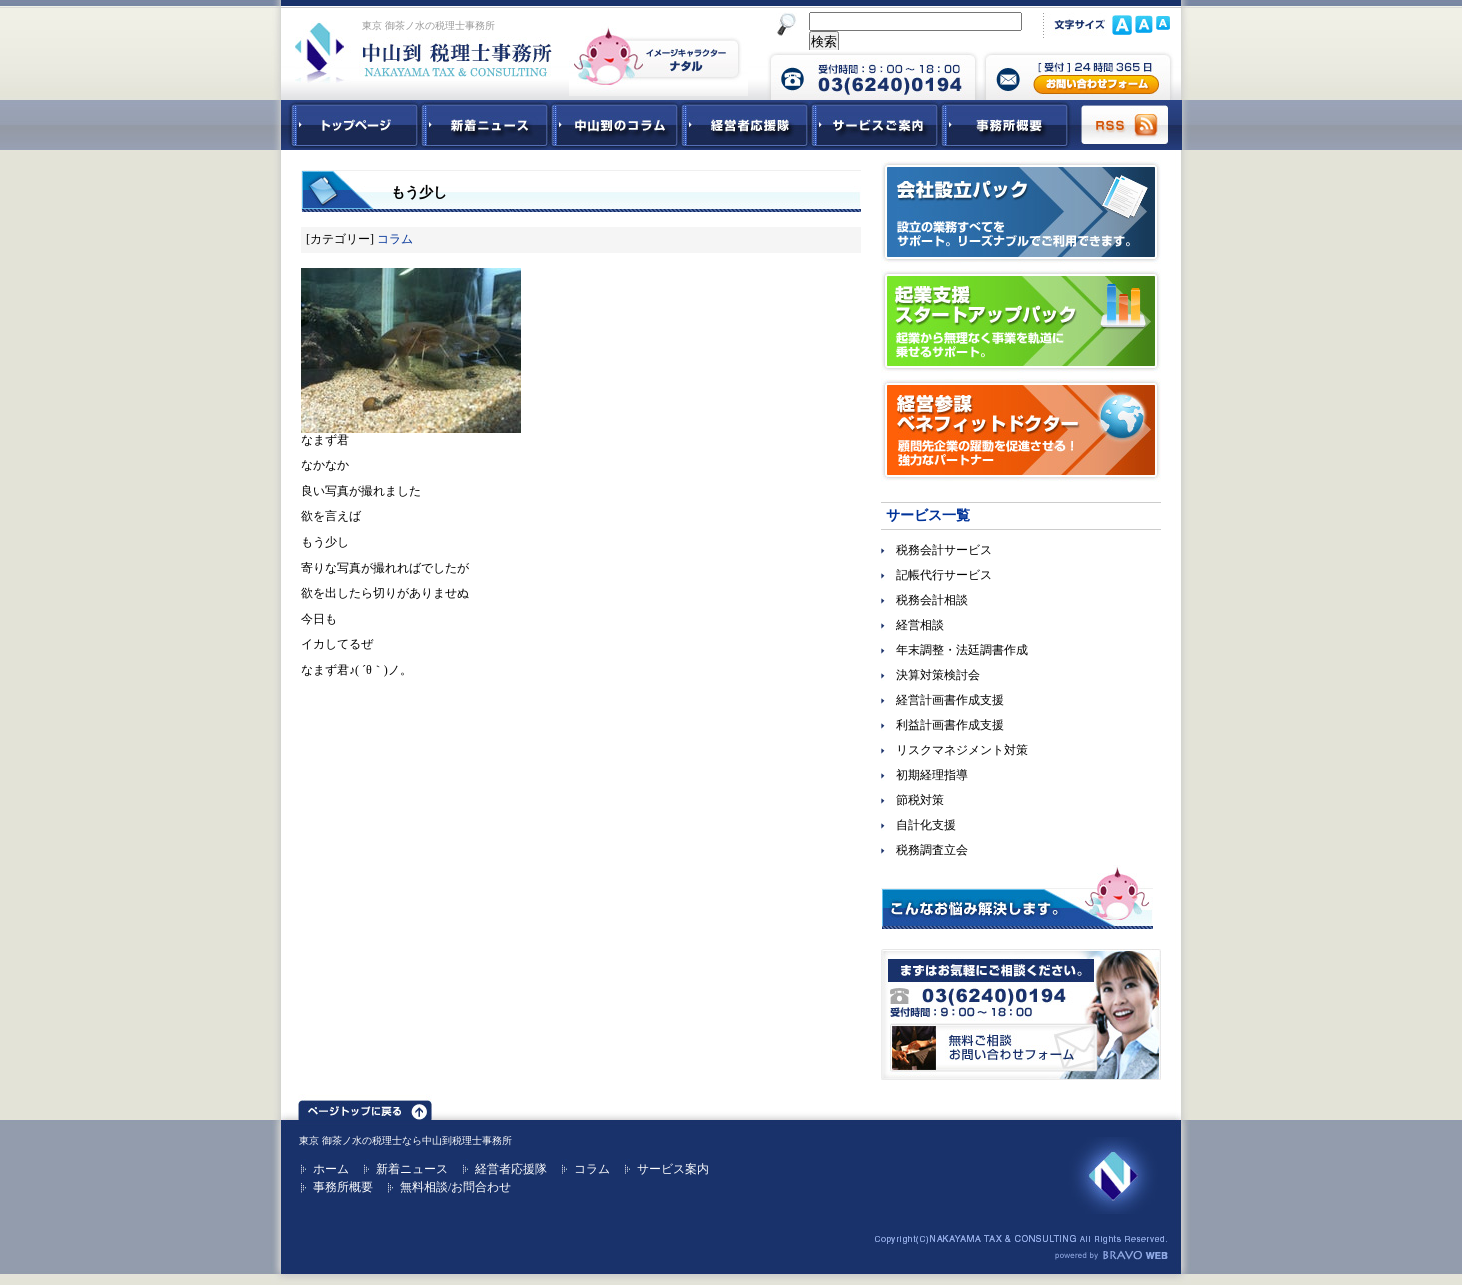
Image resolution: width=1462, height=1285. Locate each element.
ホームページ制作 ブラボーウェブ (1111, 1256)
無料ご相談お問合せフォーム (1021, 1014)
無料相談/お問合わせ (455, 1187)
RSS (1126, 125)
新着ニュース (485, 125)
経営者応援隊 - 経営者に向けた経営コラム (745, 125)
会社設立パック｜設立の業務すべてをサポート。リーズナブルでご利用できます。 (1021, 212)
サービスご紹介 (875, 125)
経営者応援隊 (511, 1169)
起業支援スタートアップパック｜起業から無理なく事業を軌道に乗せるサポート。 (1021, 321)
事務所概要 (1005, 125)
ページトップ (365, 1107)
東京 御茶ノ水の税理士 (350, 1140)
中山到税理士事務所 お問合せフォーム (1078, 75)
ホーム (331, 1169)
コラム (395, 239)
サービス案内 (673, 1169)
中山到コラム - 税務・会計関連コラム (615, 125)
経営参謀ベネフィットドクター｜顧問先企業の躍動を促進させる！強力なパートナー (1021, 430)
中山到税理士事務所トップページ (351, 125)
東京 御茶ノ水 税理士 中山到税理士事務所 (423, 52)
